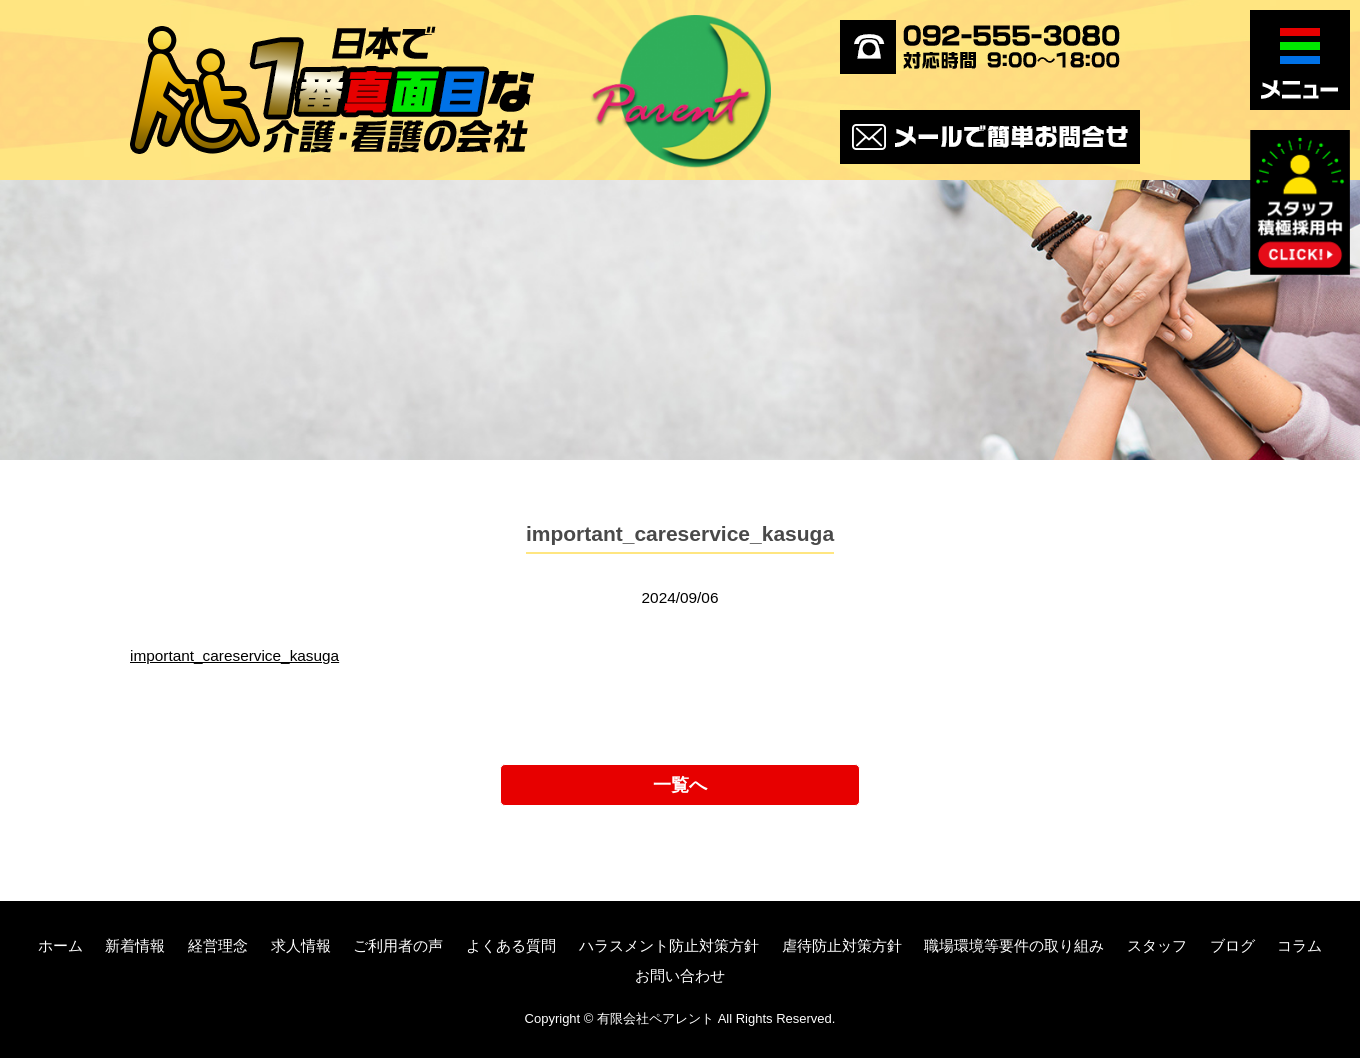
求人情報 (301, 945)
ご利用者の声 (398, 945)
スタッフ (1157, 945)
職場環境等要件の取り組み (1014, 945)
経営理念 (218, 945)
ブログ (1232, 945)
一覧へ (680, 785)
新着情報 (135, 945)
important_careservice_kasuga (234, 655)
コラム (1299, 945)
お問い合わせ (680, 975)
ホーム (60, 945)
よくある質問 (511, 945)
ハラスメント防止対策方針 (669, 945)
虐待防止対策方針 (842, 945)
